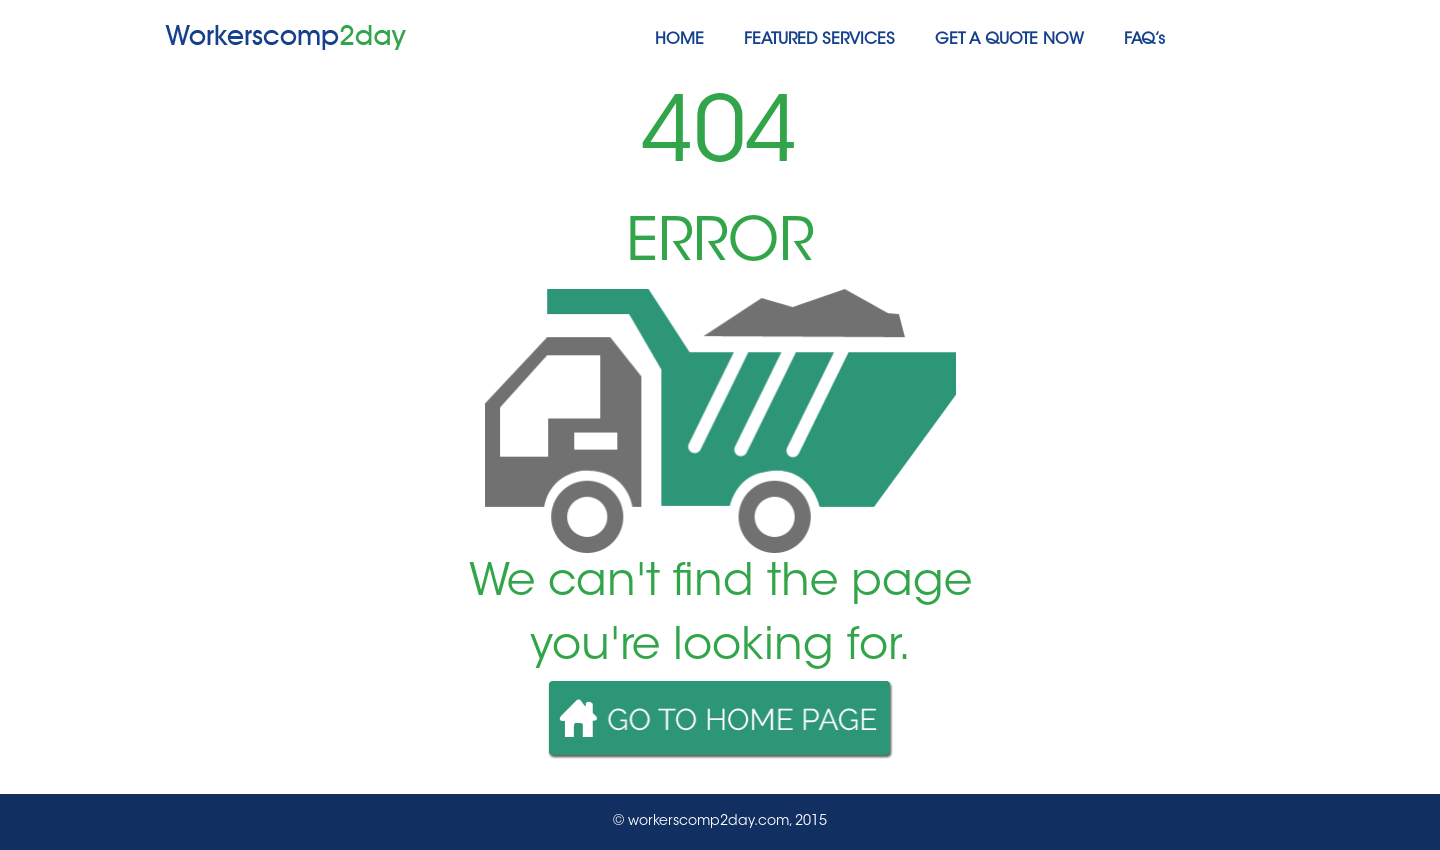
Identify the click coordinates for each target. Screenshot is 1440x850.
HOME (679, 40)
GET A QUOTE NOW (1009, 40)
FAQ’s (1144, 40)
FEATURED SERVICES (819, 40)
